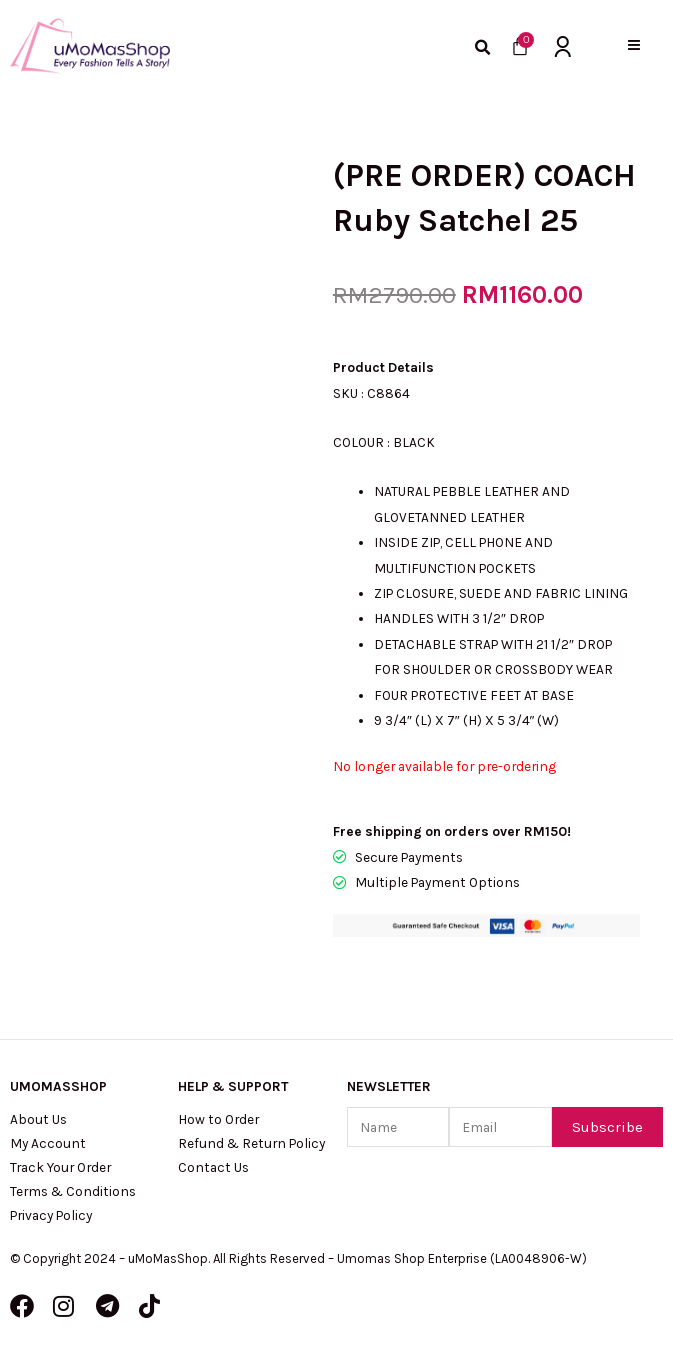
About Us (38, 1119)
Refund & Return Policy (251, 1143)
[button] (634, 45)
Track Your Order (60, 1167)
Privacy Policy (51, 1215)
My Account (48, 1143)
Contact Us (213, 1167)
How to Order (218, 1119)
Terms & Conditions (73, 1191)
